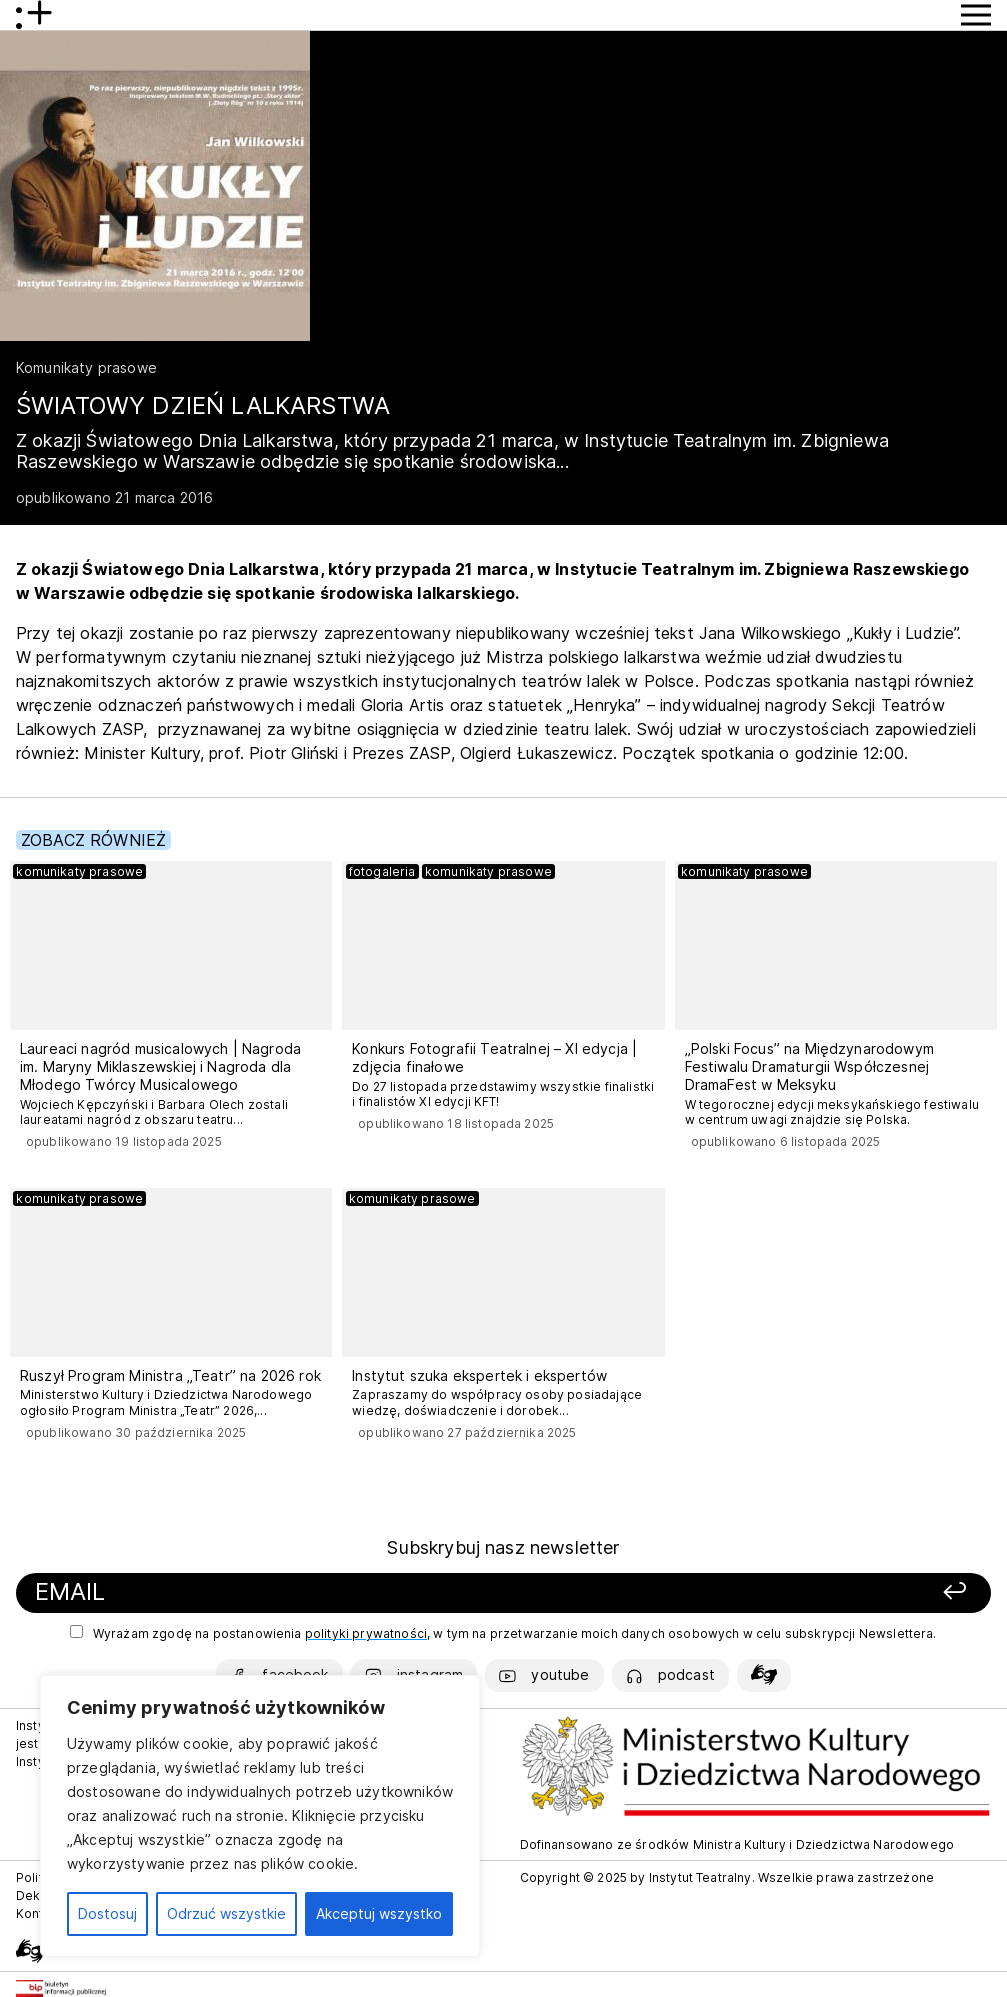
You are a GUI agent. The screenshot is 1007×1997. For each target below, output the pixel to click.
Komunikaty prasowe (86, 367)
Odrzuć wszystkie (226, 1913)
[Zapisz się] (786, 1592)
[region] (260, 1816)
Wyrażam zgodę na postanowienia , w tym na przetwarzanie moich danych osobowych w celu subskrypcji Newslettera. (503, 1633)
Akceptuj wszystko (379, 1913)
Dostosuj (107, 1913)
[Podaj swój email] (315, 1592)
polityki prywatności (366, 1633)
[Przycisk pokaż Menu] (976, 15)
